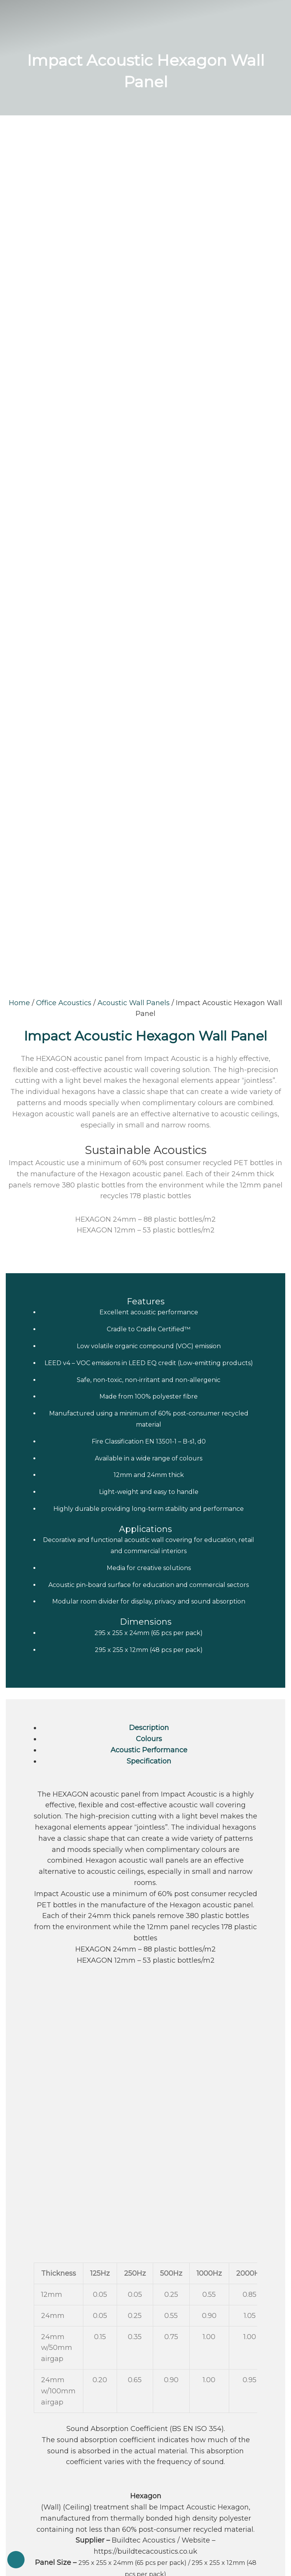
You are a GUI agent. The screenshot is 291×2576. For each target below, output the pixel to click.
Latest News (25, 2184)
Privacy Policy (26, 2211)
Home (19, 209)
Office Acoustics (63, 209)
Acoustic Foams (145, 2136)
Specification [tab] (149, 967)
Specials (18, 2197)
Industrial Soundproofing (145, 2125)
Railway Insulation (146, 2102)
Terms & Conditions (34, 2224)
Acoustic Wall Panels (134, 209)
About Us (20, 2170)
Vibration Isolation (145, 2091)
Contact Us (23, 2238)
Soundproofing (146, 2079)
